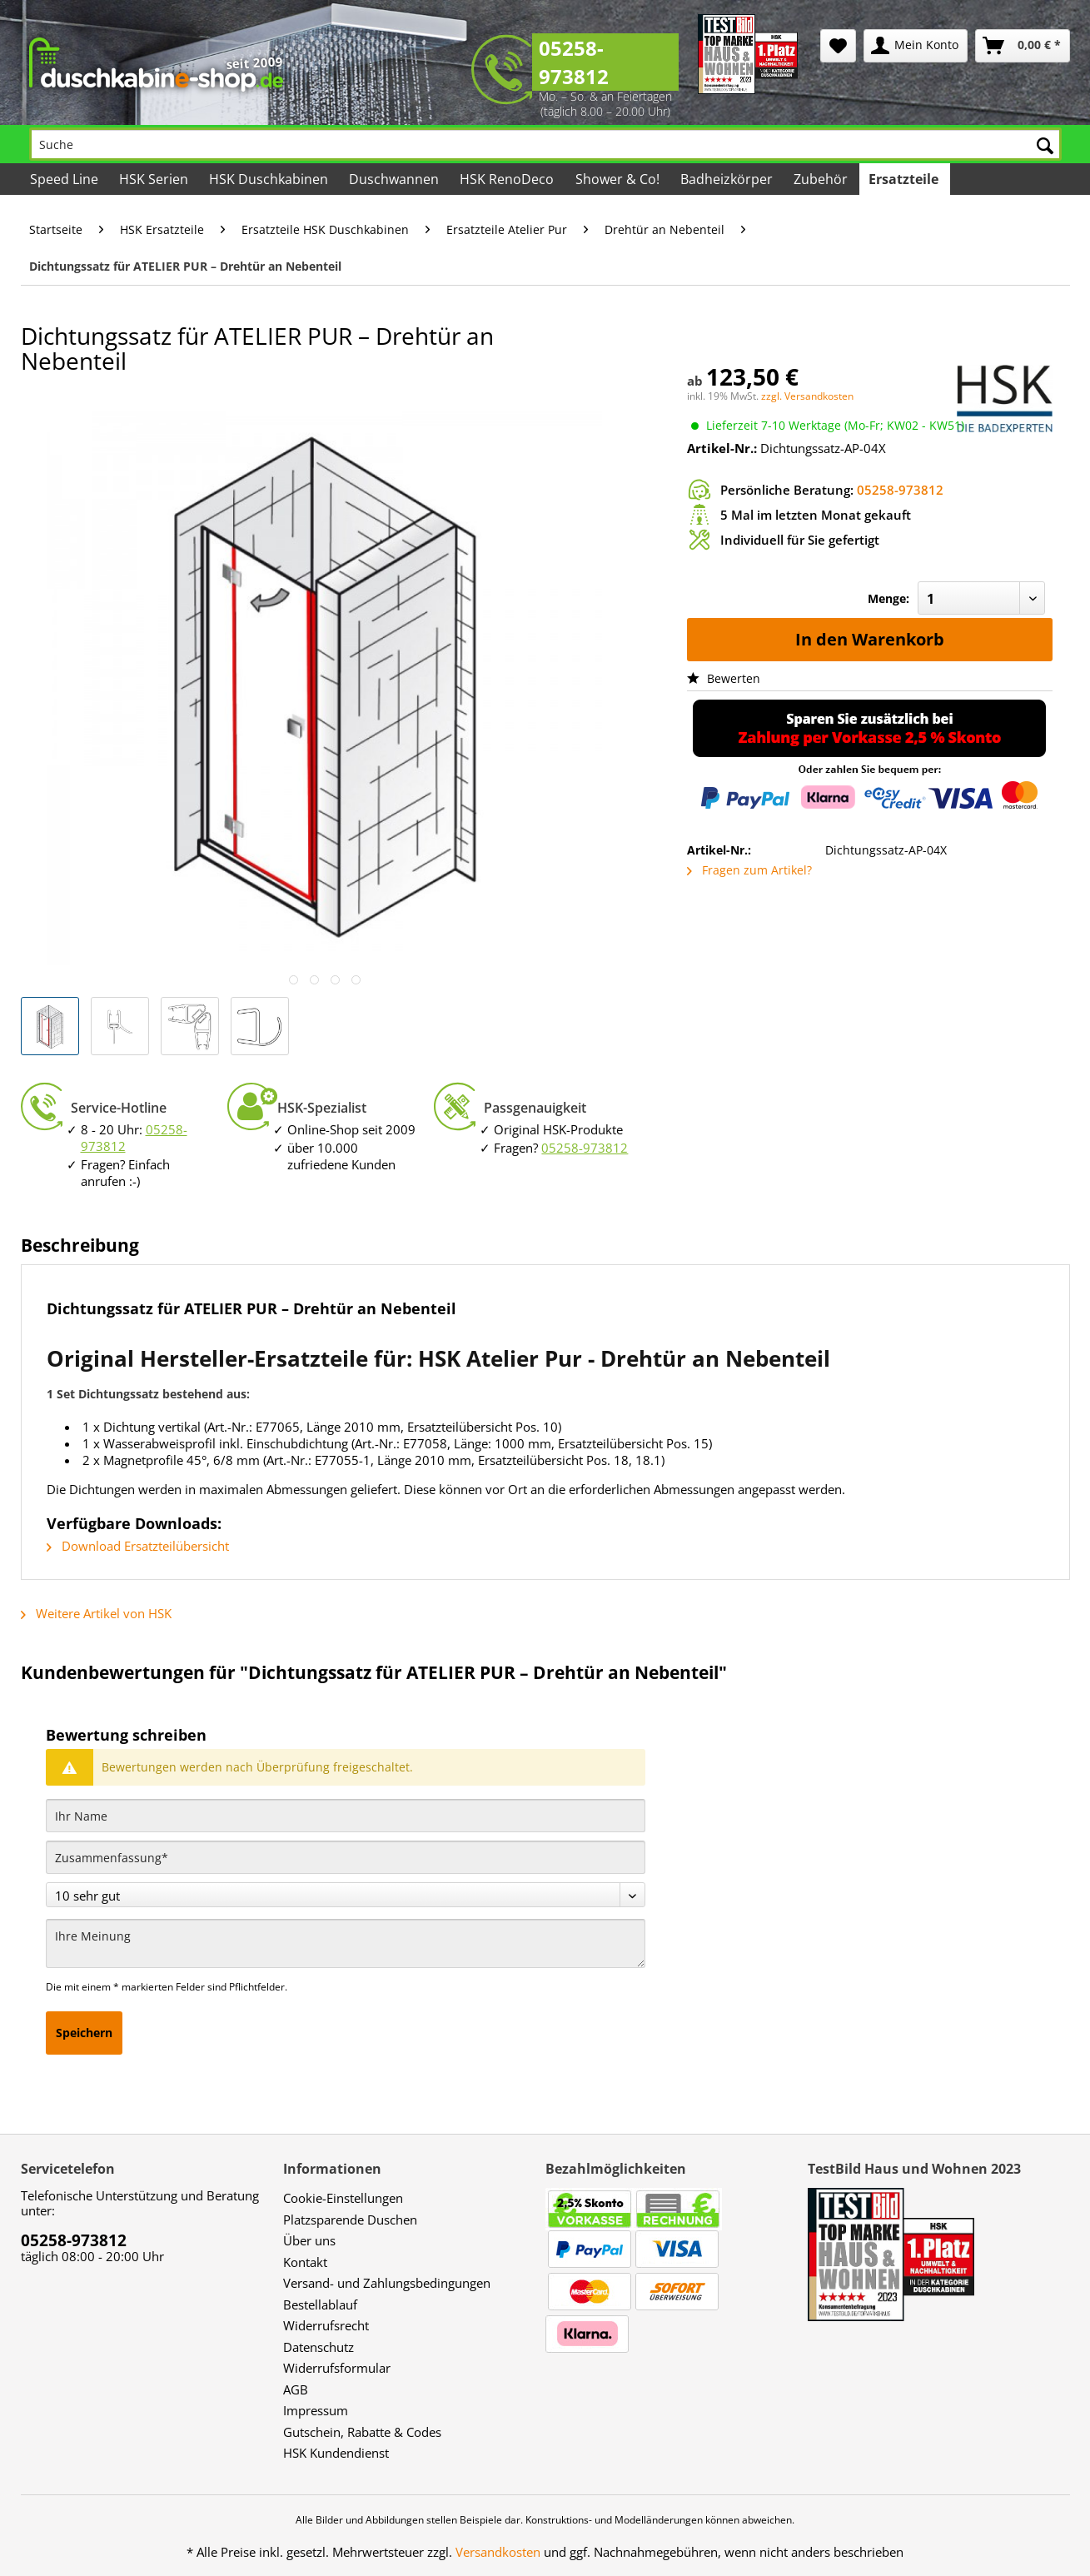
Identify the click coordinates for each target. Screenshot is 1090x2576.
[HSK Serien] (155, 179)
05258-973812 (574, 62)
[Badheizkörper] (727, 179)
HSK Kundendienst (336, 2452)
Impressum (315, 2410)
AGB (295, 2389)
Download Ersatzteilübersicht (138, 1545)
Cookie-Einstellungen (343, 2198)
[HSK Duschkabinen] (270, 179)
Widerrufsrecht (326, 2325)
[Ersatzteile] (904, 179)
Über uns (309, 2240)
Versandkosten (497, 2552)
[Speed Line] (65, 179)
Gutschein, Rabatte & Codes (362, 2432)
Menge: (888, 598)
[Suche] (545, 144)
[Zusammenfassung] (345, 1857)
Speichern (84, 2032)
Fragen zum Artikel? (749, 870)
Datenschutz (318, 2347)
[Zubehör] (821, 179)
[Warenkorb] (1022, 45)
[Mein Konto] (916, 45)
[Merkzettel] (838, 45)
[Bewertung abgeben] (345, 1894)
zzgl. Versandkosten (807, 396)
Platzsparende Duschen (350, 2219)
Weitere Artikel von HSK (96, 1613)
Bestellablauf (320, 2304)
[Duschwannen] (395, 179)
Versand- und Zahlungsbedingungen (386, 2283)
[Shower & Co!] (617, 179)
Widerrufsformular (337, 2367)
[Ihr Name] (345, 1815)
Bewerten (723, 678)
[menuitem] (838, 45)
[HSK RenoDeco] (507, 179)
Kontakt (305, 2262)
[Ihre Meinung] (345, 1943)
